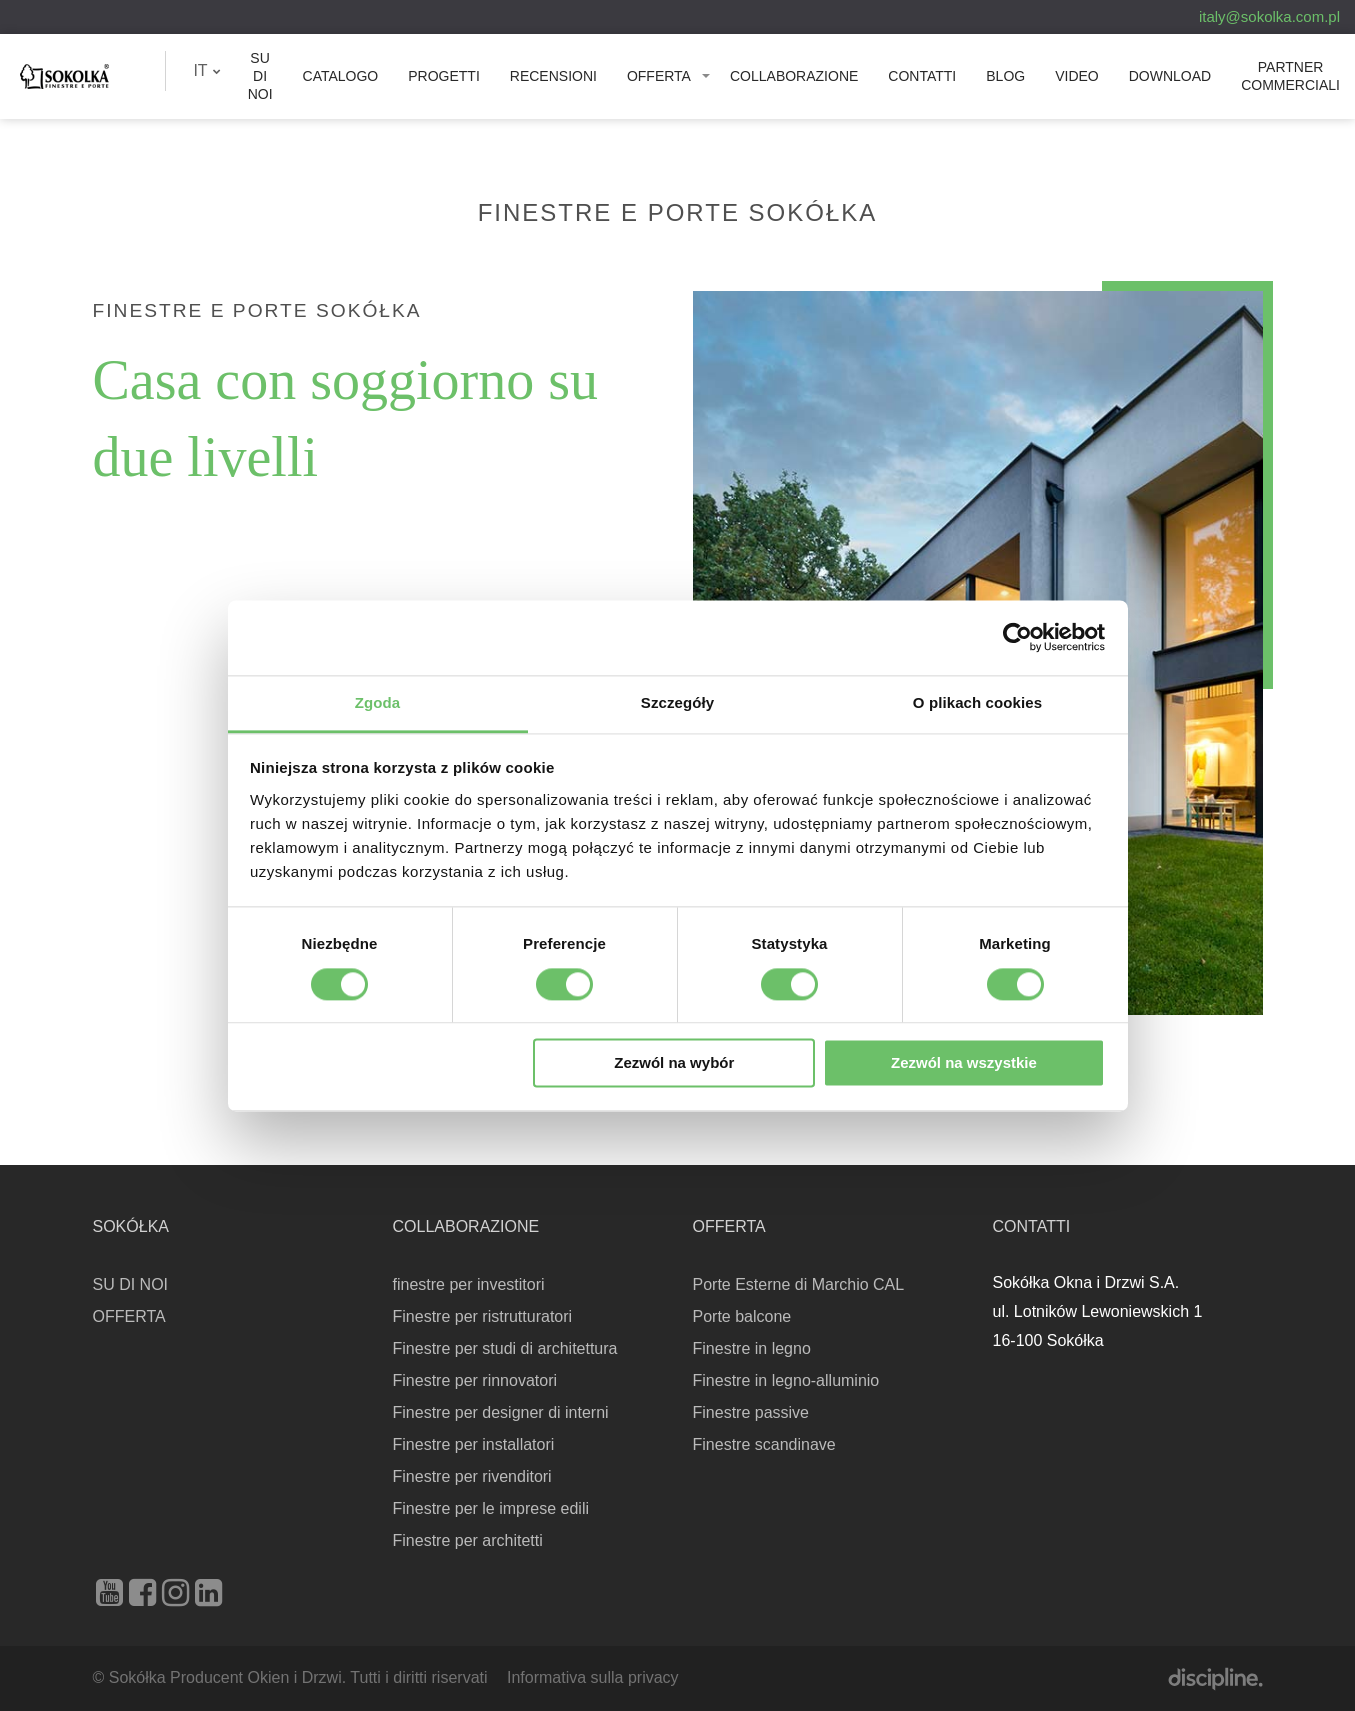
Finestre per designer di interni (501, 1412)
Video (1077, 76)
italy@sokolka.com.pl (1269, 16)
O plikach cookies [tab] (977, 702)
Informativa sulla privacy (593, 1677)
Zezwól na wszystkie (964, 1063)
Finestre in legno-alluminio (786, 1380)
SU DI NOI (260, 76)
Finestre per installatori (474, 1444)
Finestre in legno (752, 1348)
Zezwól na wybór (674, 1063)
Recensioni (553, 76)
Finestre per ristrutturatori (483, 1316)
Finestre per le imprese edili (491, 1508)
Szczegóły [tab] (677, 702)
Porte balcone (742, 1316)
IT (206, 70)
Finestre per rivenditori (472, 1476)
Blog (1005, 76)
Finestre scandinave (764, 1444)
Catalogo (341, 76)
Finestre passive (751, 1412)
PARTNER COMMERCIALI (1290, 76)
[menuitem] (206, 71)
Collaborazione (794, 76)
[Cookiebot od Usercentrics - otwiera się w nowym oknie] (1017, 637)
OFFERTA (659, 76)
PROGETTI (444, 76)
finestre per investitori (469, 1284)
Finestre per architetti (468, 1540)
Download (1170, 76)
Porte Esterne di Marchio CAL (799, 1284)
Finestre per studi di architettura (505, 1348)
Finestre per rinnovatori (475, 1380)
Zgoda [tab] (378, 702)
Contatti (922, 76)
